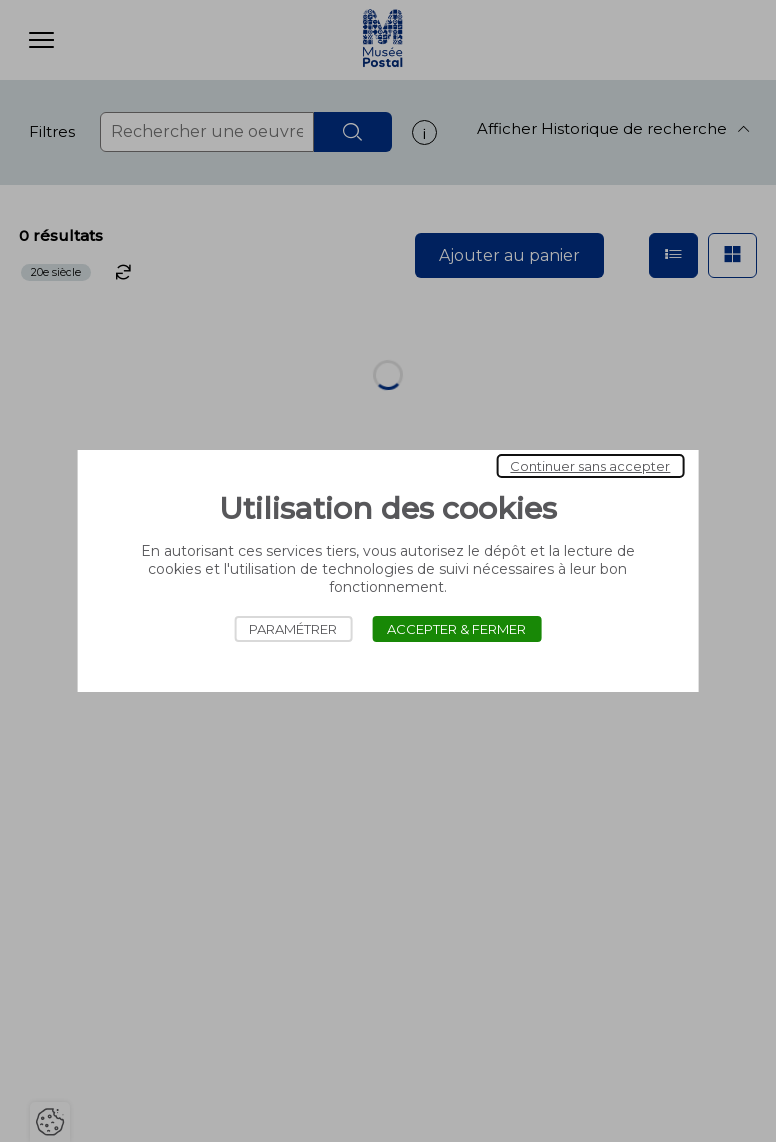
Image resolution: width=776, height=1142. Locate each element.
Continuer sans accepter (590, 466)
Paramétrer (293, 629)
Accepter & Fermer (456, 629)
